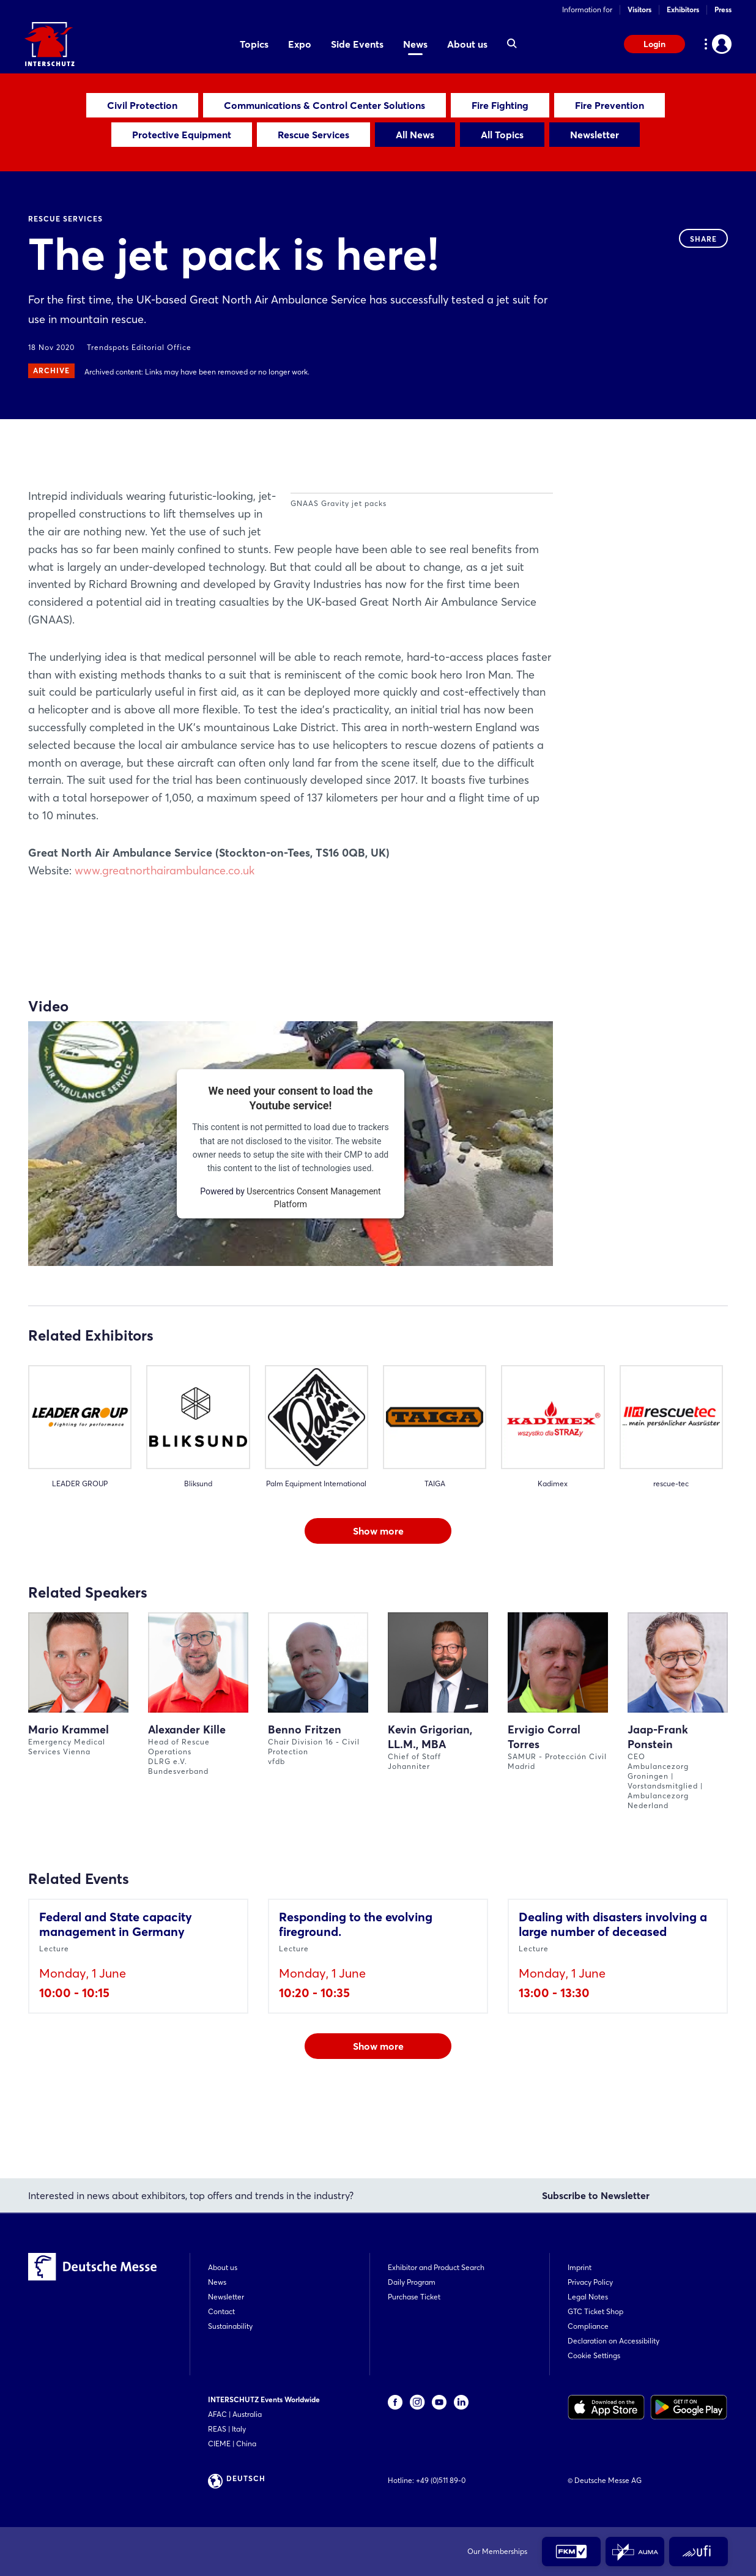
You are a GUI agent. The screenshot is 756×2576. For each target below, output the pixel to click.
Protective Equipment (181, 134)
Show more (378, 1601)
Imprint (579, 2267)
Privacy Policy (590, 2282)
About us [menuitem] (467, 44)
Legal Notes (588, 2296)
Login (654, 44)
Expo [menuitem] (299, 44)
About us (222, 2267)
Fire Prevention (609, 105)
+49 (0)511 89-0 (440, 2480)
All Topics (502, 134)
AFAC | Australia (235, 2414)
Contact (221, 2311)
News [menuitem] (415, 44)
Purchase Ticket (414, 2296)
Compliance (588, 2326)
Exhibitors (683, 9)
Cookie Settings (594, 2355)
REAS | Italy (227, 2428)
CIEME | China (232, 2443)
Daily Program (411, 2282)
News (217, 2282)
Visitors (639, 9)
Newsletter (594, 134)
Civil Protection (142, 105)
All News (415, 134)
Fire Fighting (500, 105)
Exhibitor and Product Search (436, 2267)
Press (723, 9)
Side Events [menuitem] (357, 44)
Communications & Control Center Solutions (324, 105)
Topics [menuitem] (254, 44)
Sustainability (230, 2326)
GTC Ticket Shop (595, 2311)
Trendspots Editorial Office (139, 347)
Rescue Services (313, 134)
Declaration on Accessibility (613, 2340)
